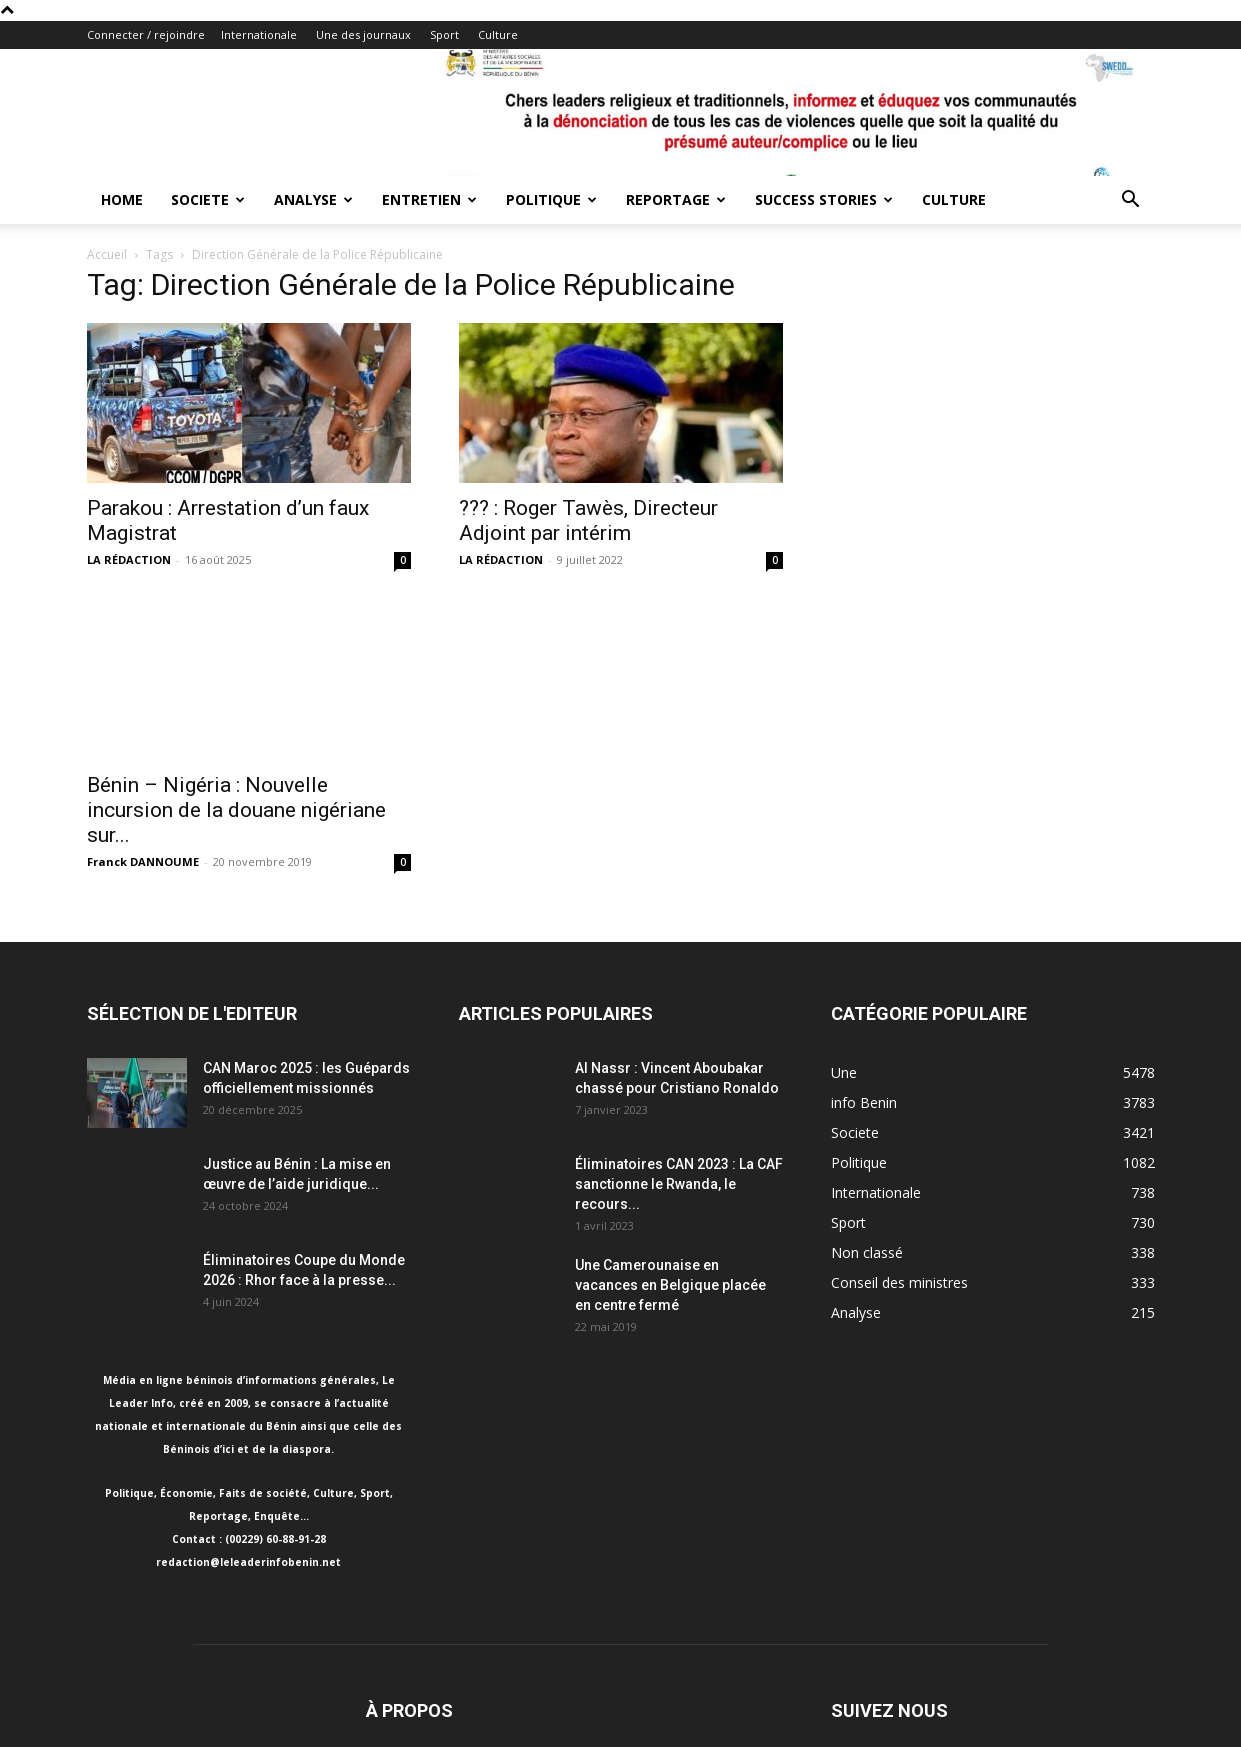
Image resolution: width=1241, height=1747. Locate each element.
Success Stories (824, 199)
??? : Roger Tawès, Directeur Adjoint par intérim (588, 520)
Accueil (107, 254)
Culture (498, 34)
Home (122, 199)
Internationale (259, 34)
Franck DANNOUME (143, 861)
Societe (208, 199)
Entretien (429, 199)
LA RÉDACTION (129, 559)
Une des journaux (363, 34)
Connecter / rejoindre (146, 34)
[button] (1131, 201)
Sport (444, 34)
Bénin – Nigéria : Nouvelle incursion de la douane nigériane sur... (236, 810)
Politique (551, 199)
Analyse (313, 199)
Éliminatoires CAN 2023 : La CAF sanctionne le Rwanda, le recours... (679, 1184)
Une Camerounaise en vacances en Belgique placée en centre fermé (670, 1285)
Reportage (676, 199)
